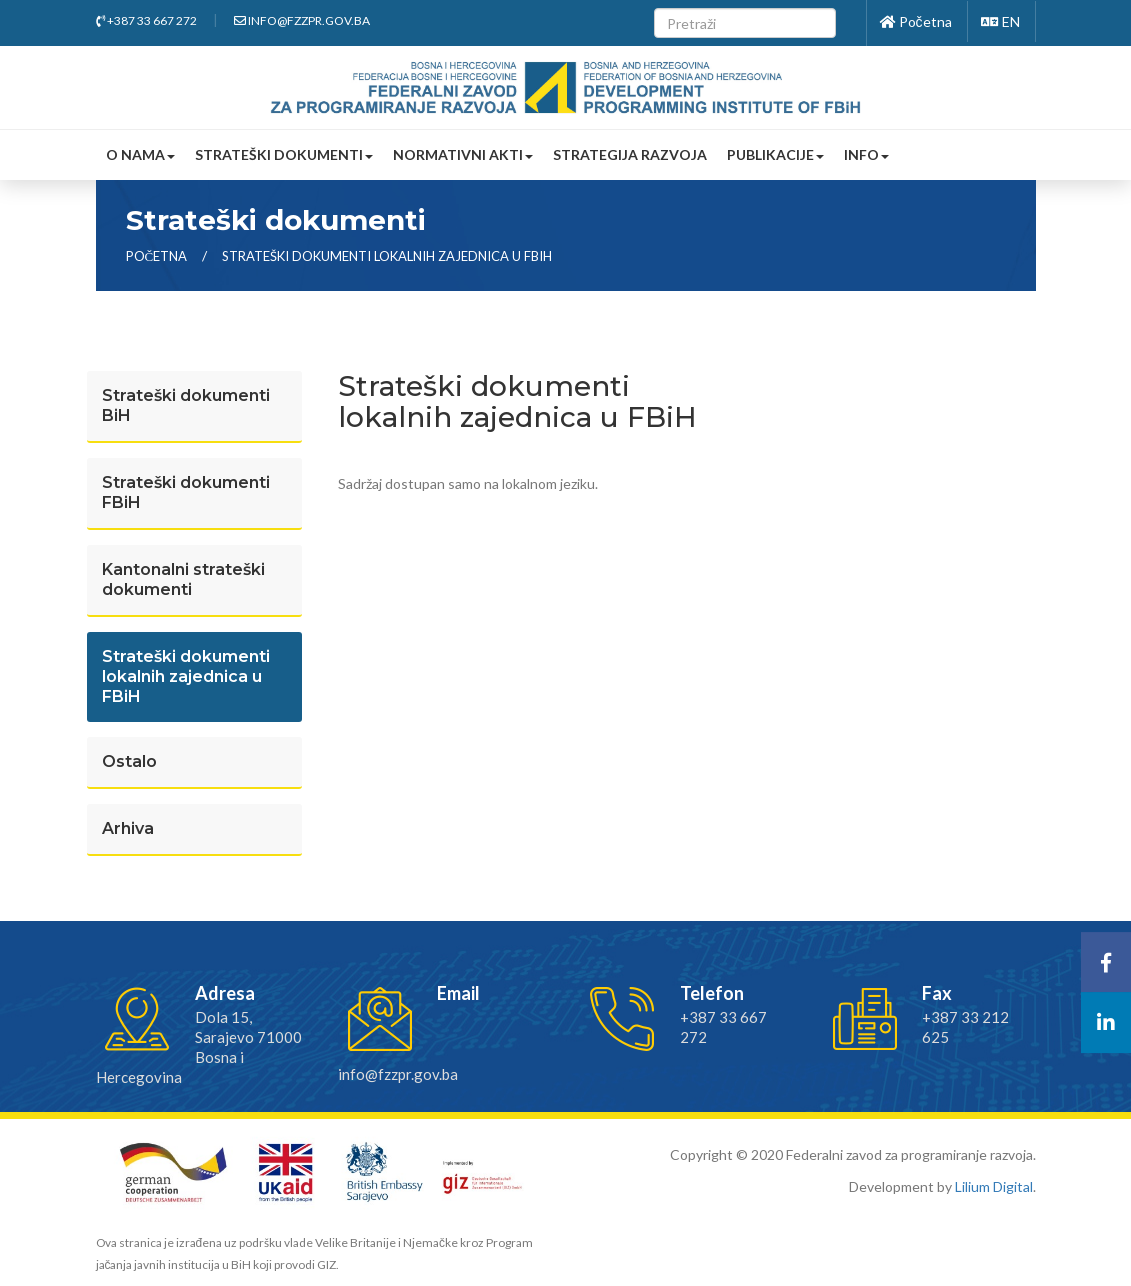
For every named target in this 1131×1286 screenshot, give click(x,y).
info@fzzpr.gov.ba (302, 20)
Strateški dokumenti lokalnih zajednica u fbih (387, 256)
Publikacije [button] (775, 154)
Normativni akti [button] (463, 154)
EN (1000, 21)
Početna (916, 21)
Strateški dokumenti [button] (284, 154)
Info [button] (866, 154)
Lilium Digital (994, 1186)
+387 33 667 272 (146, 20)
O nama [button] (140, 154)
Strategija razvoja (630, 154)
